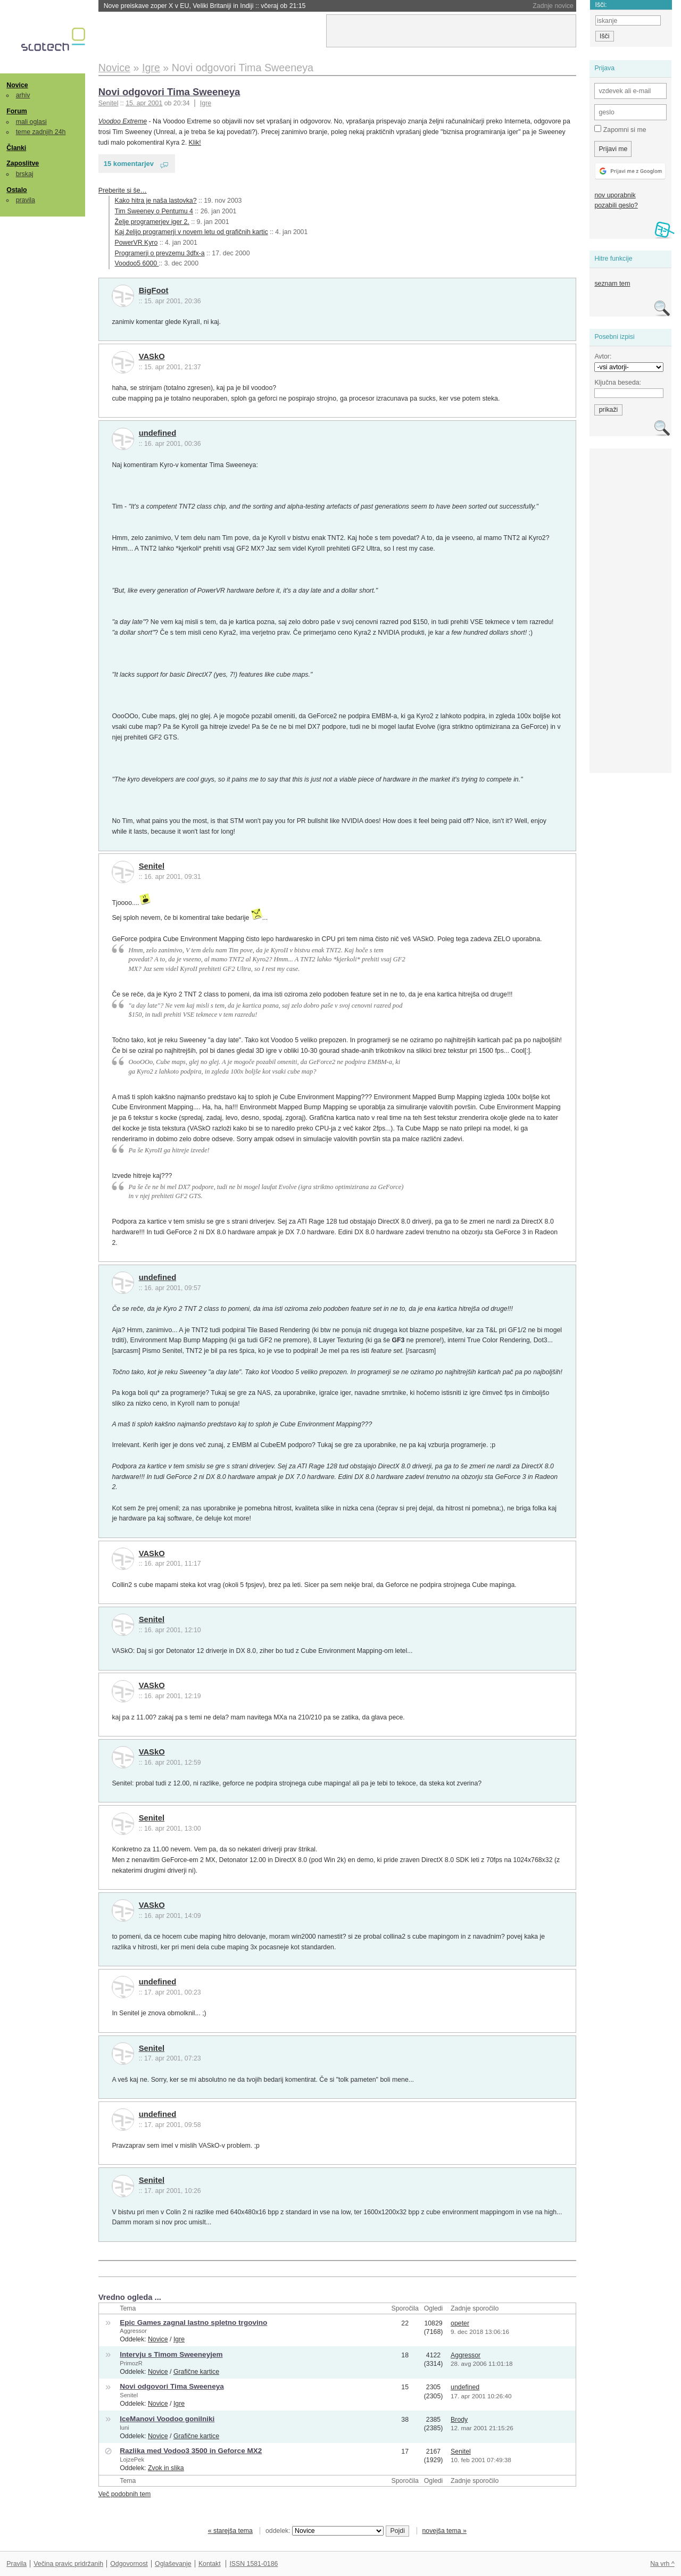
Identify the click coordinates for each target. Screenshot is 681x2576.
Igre (205, 103)
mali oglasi (31, 122)
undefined (158, 433)
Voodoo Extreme (122, 121)
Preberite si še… (122, 190)
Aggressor (133, 2331)
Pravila (16, 2563)
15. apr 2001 (144, 103)
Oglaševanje (173, 2563)
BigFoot (154, 290)
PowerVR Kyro (136, 242)
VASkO (152, 356)
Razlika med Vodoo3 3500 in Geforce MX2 (191, 2451)
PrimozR (131, 2363)
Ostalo (16, 190)
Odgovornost (129, 2563)
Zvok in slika (166, 2468)
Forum (16, 111)
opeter (460, 2323)
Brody (459, 2419)
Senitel (151, 866)
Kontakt (209, 2563)
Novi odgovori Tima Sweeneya (169, 91)
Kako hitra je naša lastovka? (156, 200)
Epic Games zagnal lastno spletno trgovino (193, 2322)
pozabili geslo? (615, 205)
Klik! (195, 142)
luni (124, 2427)
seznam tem (612, 283)
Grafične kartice (196, 2371)
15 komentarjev (129, 164)
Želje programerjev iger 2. (152, 222)
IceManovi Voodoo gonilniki (167, 2419)
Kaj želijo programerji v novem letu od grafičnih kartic (191, 232)
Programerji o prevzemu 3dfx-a (160, 253)
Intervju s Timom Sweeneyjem (171, 2354)
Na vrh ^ (662, 2563)
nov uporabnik (614, 195)
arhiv (23, 95)
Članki (16, 148)
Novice (17, 85)
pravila (25, 200)
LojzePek (132, 2459)
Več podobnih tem (124, 2494)
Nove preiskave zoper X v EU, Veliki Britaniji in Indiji (205, 6)
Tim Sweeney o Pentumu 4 (154, 211)
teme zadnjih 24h (41, 132)
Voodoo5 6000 (137, 263)
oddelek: (324, 2531)
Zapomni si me (620, 129)
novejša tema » (444, 2531)
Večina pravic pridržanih (68, 2563)
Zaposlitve (22, 163)
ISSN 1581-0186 (253, 2563)
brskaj (25, 174)
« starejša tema (230, 2531)
